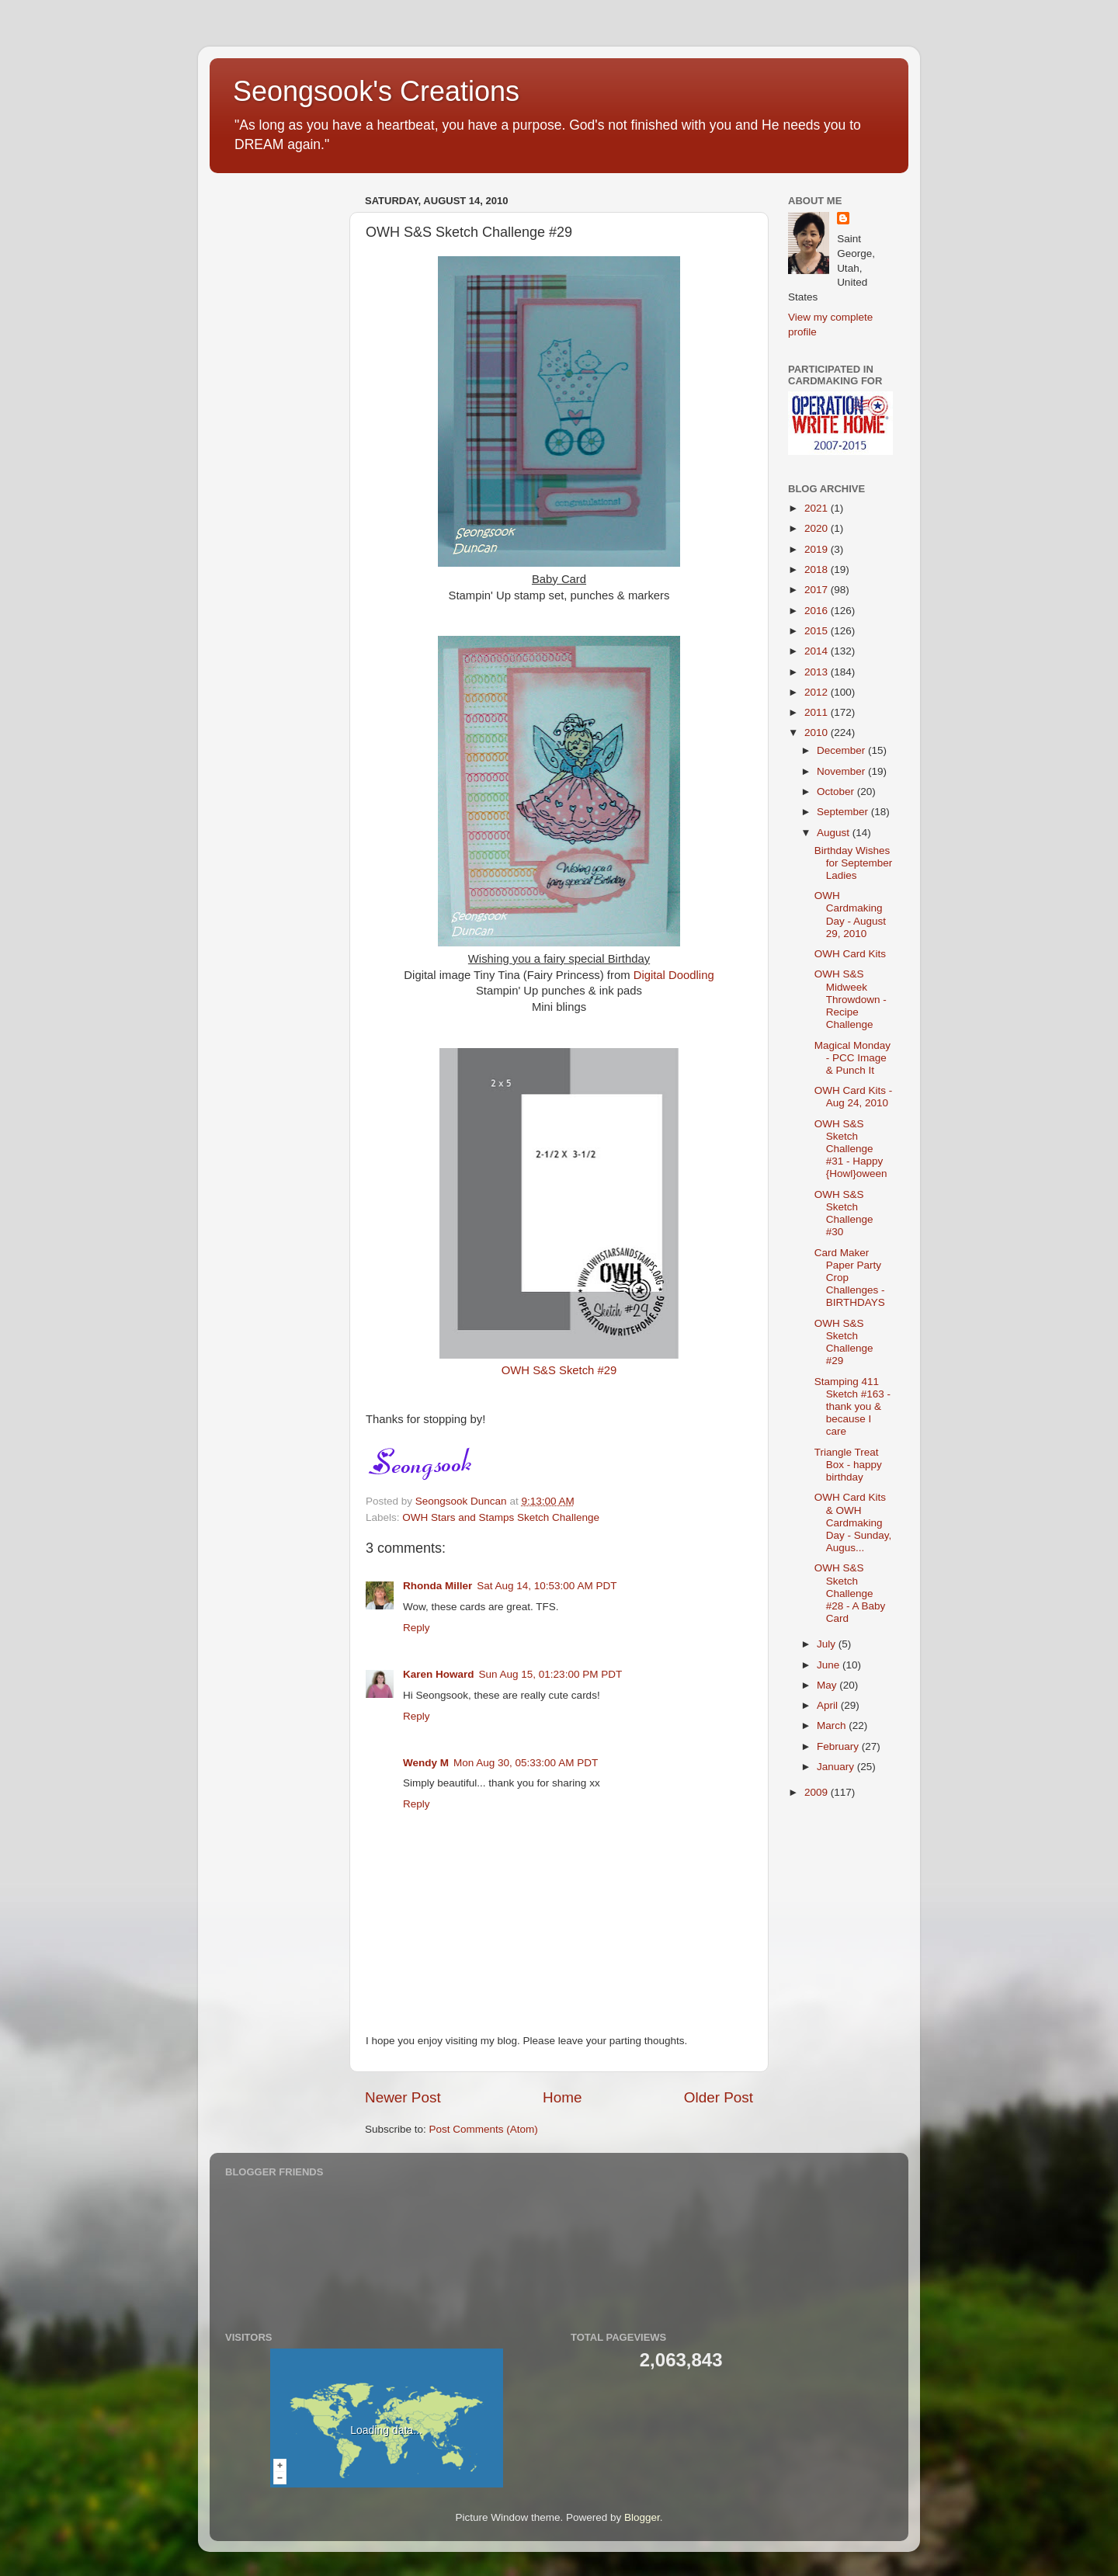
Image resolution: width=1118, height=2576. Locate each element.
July (827, 1644)
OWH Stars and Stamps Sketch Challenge (500, 1517)
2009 (817, 1792)
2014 (817, 651)
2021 (817, 508)
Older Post (718, 2097)
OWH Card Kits (850, 954)
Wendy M (426, 1763)
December (842, 750)
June (829, 1665)
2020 (817, 528)
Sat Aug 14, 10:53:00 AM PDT (546, 1586)
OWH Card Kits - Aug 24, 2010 (853, 1097)
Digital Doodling (674, 975)
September (844, 812)
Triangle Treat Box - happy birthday (848, 1464)
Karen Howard (438, 1674)
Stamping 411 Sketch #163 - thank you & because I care (852, 1407)
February (839, 1746)
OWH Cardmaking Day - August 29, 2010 (850, 914)
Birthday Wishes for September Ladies (853, 863)
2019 (817, 549)
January (837, 1766)
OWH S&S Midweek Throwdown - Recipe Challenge (850, 999)
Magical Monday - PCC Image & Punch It (852, 1058)
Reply (416, 1627)
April (829, 1705)
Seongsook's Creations (376, 91)
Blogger (642, 2517)
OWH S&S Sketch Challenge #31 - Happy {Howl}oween (850, 1149)
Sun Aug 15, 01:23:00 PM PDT (551, 1674)
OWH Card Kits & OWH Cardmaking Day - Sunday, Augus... (853, 1522)
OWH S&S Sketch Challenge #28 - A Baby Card (850, 1593)
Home (562, 2097)
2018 (817, 569)
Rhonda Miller (437, 1586)
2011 (817, 712)
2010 (817, 732)
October (837, 791)
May (828, 1685)
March (833, 1725)
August (834, 832)
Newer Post (403, 2097)
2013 (817, 672)
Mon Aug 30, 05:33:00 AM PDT (525, 1763)
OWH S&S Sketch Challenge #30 (843, 1213)
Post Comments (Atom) (483, 2129)
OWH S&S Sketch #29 (559, 1370)
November (842, 771)
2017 (817, 589)
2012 (817, 692)
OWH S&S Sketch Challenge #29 (843, 1342)
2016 (817, 610)
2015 (817, 631)
